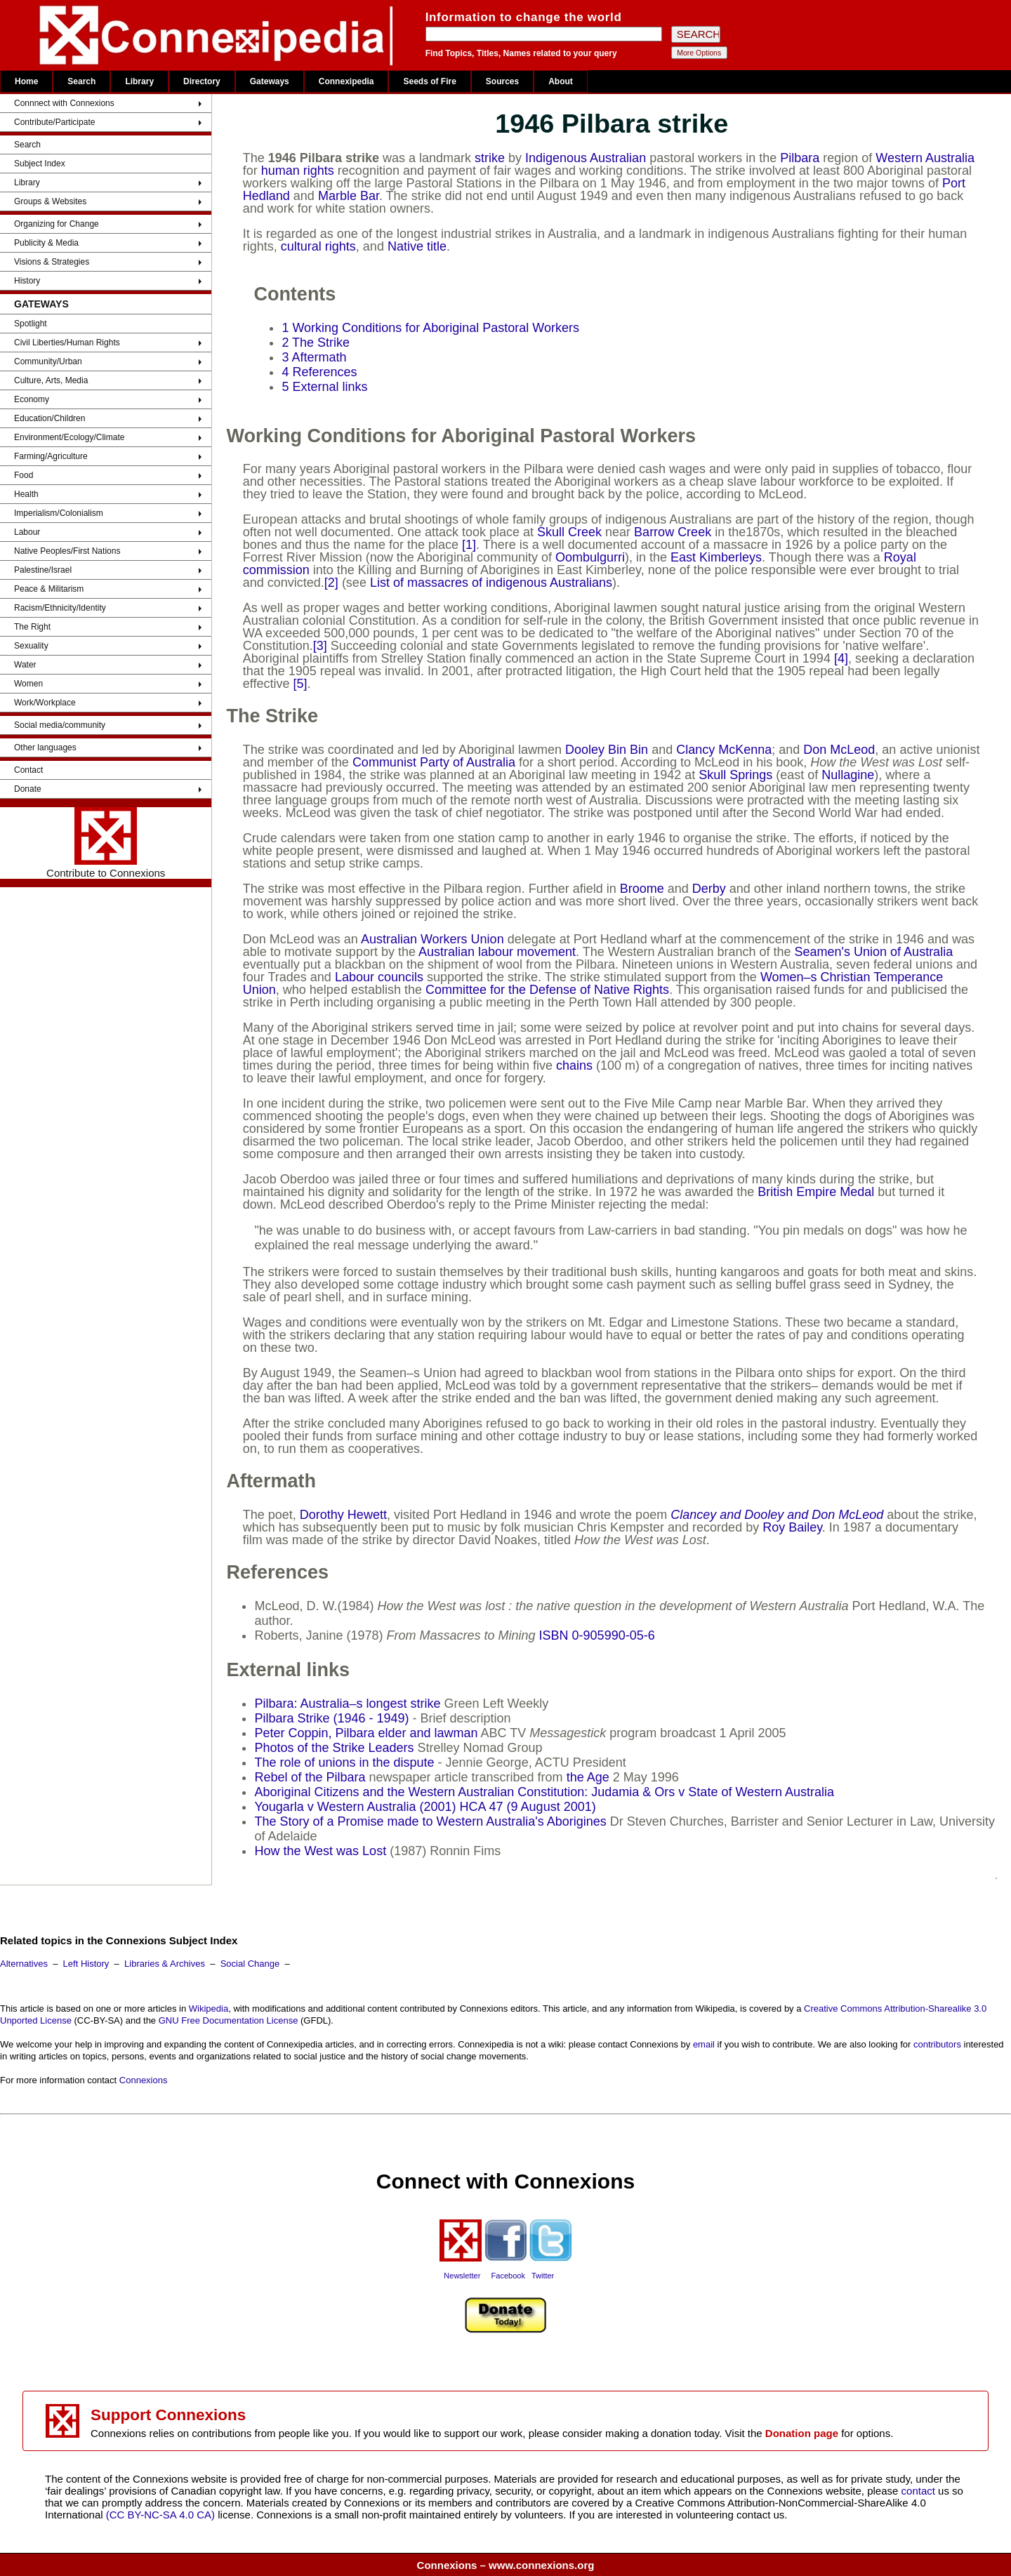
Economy (31, 399)
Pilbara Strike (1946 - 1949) (331, 1718)
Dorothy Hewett (343, 1515)
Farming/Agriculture (51, 456)
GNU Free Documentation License (228, 2020)
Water (25, 665)
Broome (642, 889)
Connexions (143, 2080)
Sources (502, 81)
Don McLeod (839, 750)
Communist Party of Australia (433, 762)
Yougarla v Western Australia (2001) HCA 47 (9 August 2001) (424, 1807)
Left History (86, 1963)
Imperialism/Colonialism (58, 513)
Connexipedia (346, 81)
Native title (417, 246)
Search (81, 81)
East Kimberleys (716, 557)
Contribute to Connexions (105, 843)
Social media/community (59, 725)
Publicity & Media (46, 243)
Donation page (801, 2433)
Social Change (250, 1963)
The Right (32, 627)
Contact (28, 770)
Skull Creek (569, 532)
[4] (841, 658)
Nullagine (847, 775)
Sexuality (31, 646)
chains (574, 1065)
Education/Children (49, 418)
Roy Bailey (792, 1527)
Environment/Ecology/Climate (69, 437)
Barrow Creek (672, 532)
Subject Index (39, 163)
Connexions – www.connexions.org (506, 2565)
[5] (300, 684)
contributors (937, 2044)
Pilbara (799, 158)
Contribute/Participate (54, 122)
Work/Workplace (45, 703)
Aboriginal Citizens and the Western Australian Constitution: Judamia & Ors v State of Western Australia (544, 1792)
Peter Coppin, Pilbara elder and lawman (365, 1733)
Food (23, 475)
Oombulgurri (590, 557)
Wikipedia (208, 2008)
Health (26, 494)
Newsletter (462, 2275)
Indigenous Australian (585, 158)
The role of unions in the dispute (344, 1762)
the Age (588, 1777)
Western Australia (924, 158)
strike (490, 158)
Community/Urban (48, 361)
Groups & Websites (50, 201)
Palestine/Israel (43, 570)
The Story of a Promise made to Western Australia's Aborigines (430, 1821)
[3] (320, 646)
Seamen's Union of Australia (874, 952)
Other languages (45, 747)
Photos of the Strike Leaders (334, 1748)
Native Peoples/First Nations (67, 551)
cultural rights (318, 246)
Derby (709, 889)
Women (28, 684)
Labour (27, 532)
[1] (469, 545)
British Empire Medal (816, 1192)
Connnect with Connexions (64, 103)
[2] (331, 583)
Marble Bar (348, 196)
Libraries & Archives (164, 1963)
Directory (201, 81)
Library (139, 81)
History (27, 281)
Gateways (269, 81)
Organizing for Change (56, 224)
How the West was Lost (320, 1851)
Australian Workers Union (432, 939)
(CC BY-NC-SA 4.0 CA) (160, 2515)
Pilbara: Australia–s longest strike (347, 1704)
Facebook (508, 2275)
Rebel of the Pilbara (309, 1777)
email (704, 2044)
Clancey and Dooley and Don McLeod (776, 1515)
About (560, 81)
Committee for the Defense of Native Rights (547, 990)
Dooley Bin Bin (606, 750)
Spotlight (30, 323)
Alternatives (24, 1963)
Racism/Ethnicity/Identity (60, 608)
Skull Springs (735, 775)
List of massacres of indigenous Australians (491, 583)
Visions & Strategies (51, 262)
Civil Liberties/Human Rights (67, 342)
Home (26, 81)
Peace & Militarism (49, 589)
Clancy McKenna (724, 750)
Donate (27, 789)
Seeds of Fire (429, 81)
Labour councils (379, 977)
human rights (297, 171)
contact (920, 2491)
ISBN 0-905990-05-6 (597, 1635)
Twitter (542, 2275)
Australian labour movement (497, 952)
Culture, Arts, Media (51, 380)
